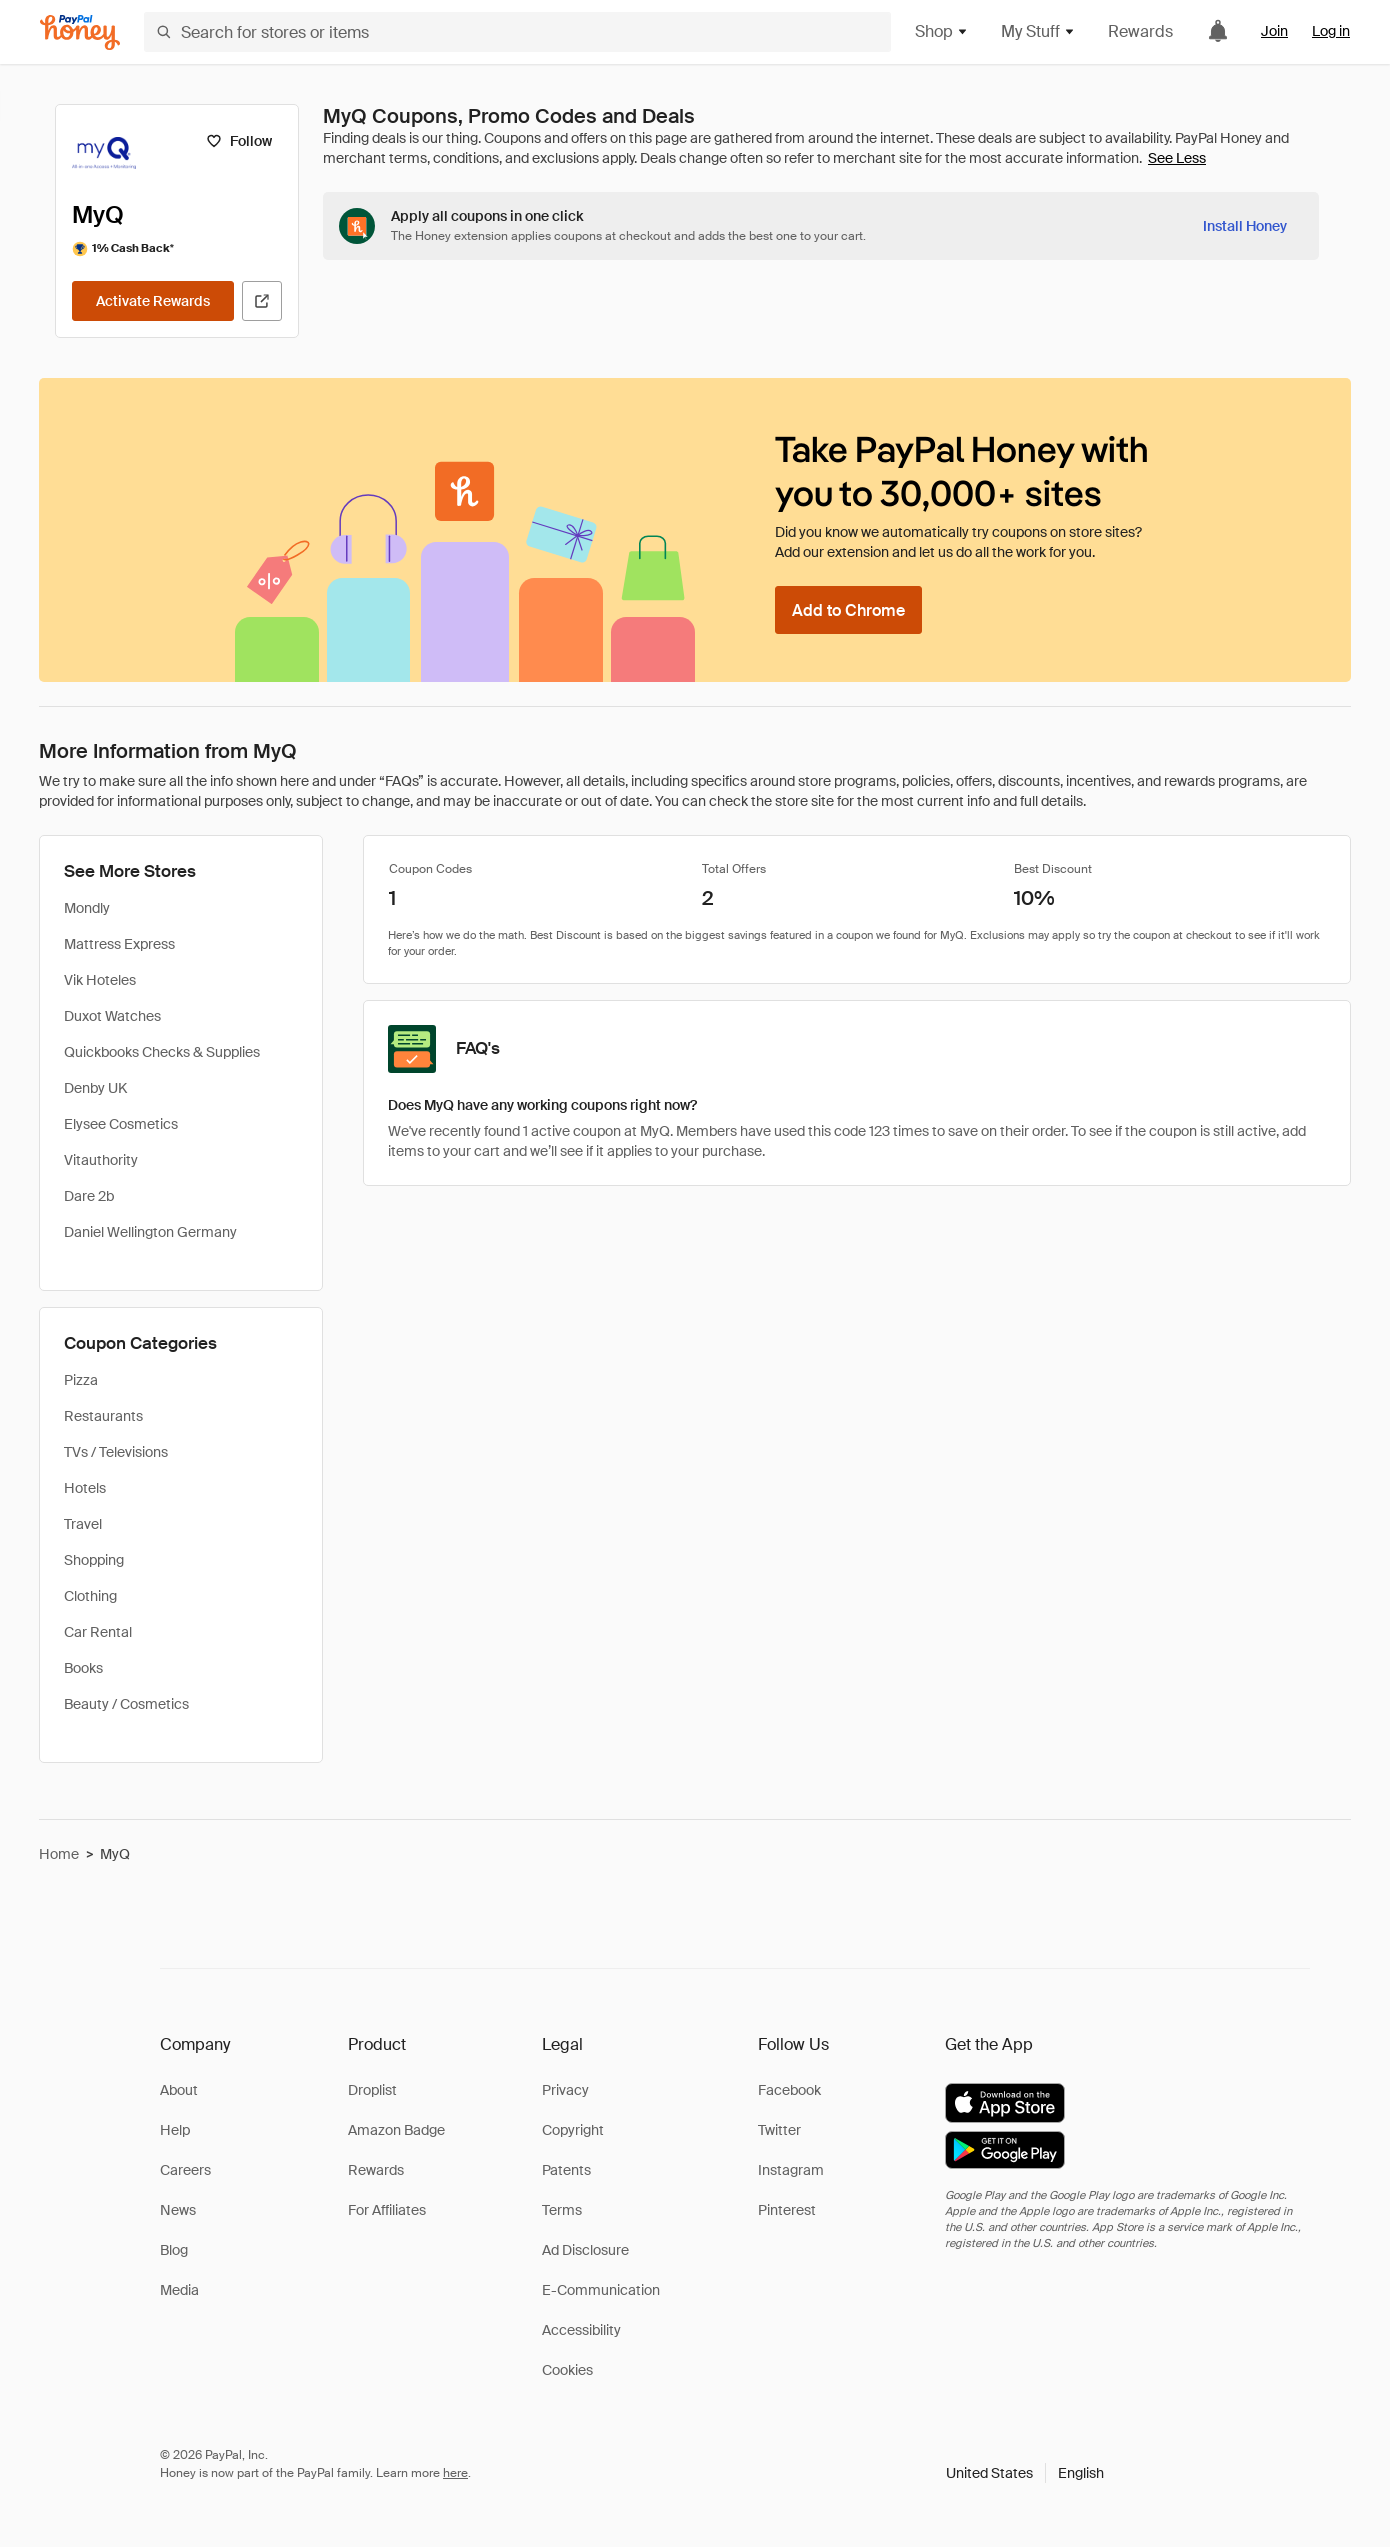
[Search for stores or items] (517, 32)
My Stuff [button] (1038, 31)
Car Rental (98, 1632)
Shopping (94, 1560)
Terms (562, 2210)
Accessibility (581, 2330)
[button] (1025, 2473)
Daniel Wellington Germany (150, 1232)
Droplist (372, 2090)
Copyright (573, 2130)
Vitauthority (101, 1160)
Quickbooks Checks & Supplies (162, 1052)
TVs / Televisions (116, 1452)
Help (175, 2130)
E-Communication (601, 2290)
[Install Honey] (1245, 226)
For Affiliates (387, 2210)
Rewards (1140, 31)
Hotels (85, 1488)
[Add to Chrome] (848, 610)
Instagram (791, 2170)
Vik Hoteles (100, 980)
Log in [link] (1331, 31)
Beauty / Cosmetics (126, 1704)
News (178, 2210)
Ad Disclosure (585, 2250)
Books (83, 1668)
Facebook (789, 2090)
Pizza (81, 1380)
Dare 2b (89, 1196)
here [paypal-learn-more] (455, 2473)
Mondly (87, 908)
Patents (566, 2170)
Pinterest (787, 2210)
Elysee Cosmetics (121, 1124)
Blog (174, 2250)
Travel (83, 1524)
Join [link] (1274, 31)
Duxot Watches (112, 1016)
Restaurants (103, 1416)
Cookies (567, 2370)
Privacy (565, 2090)
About (179, 2090)
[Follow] (238, 141)
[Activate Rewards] (153, 301)
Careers (185, 2170)
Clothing (90, 1596)
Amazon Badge (396, 2130)
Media (179, 2290)
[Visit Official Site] (262, 301)
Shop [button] (942, 31)
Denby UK (95, 1088)
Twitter (779, 2130)
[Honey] (80, 32)
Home (59, 1854)
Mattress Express (119, 944)
